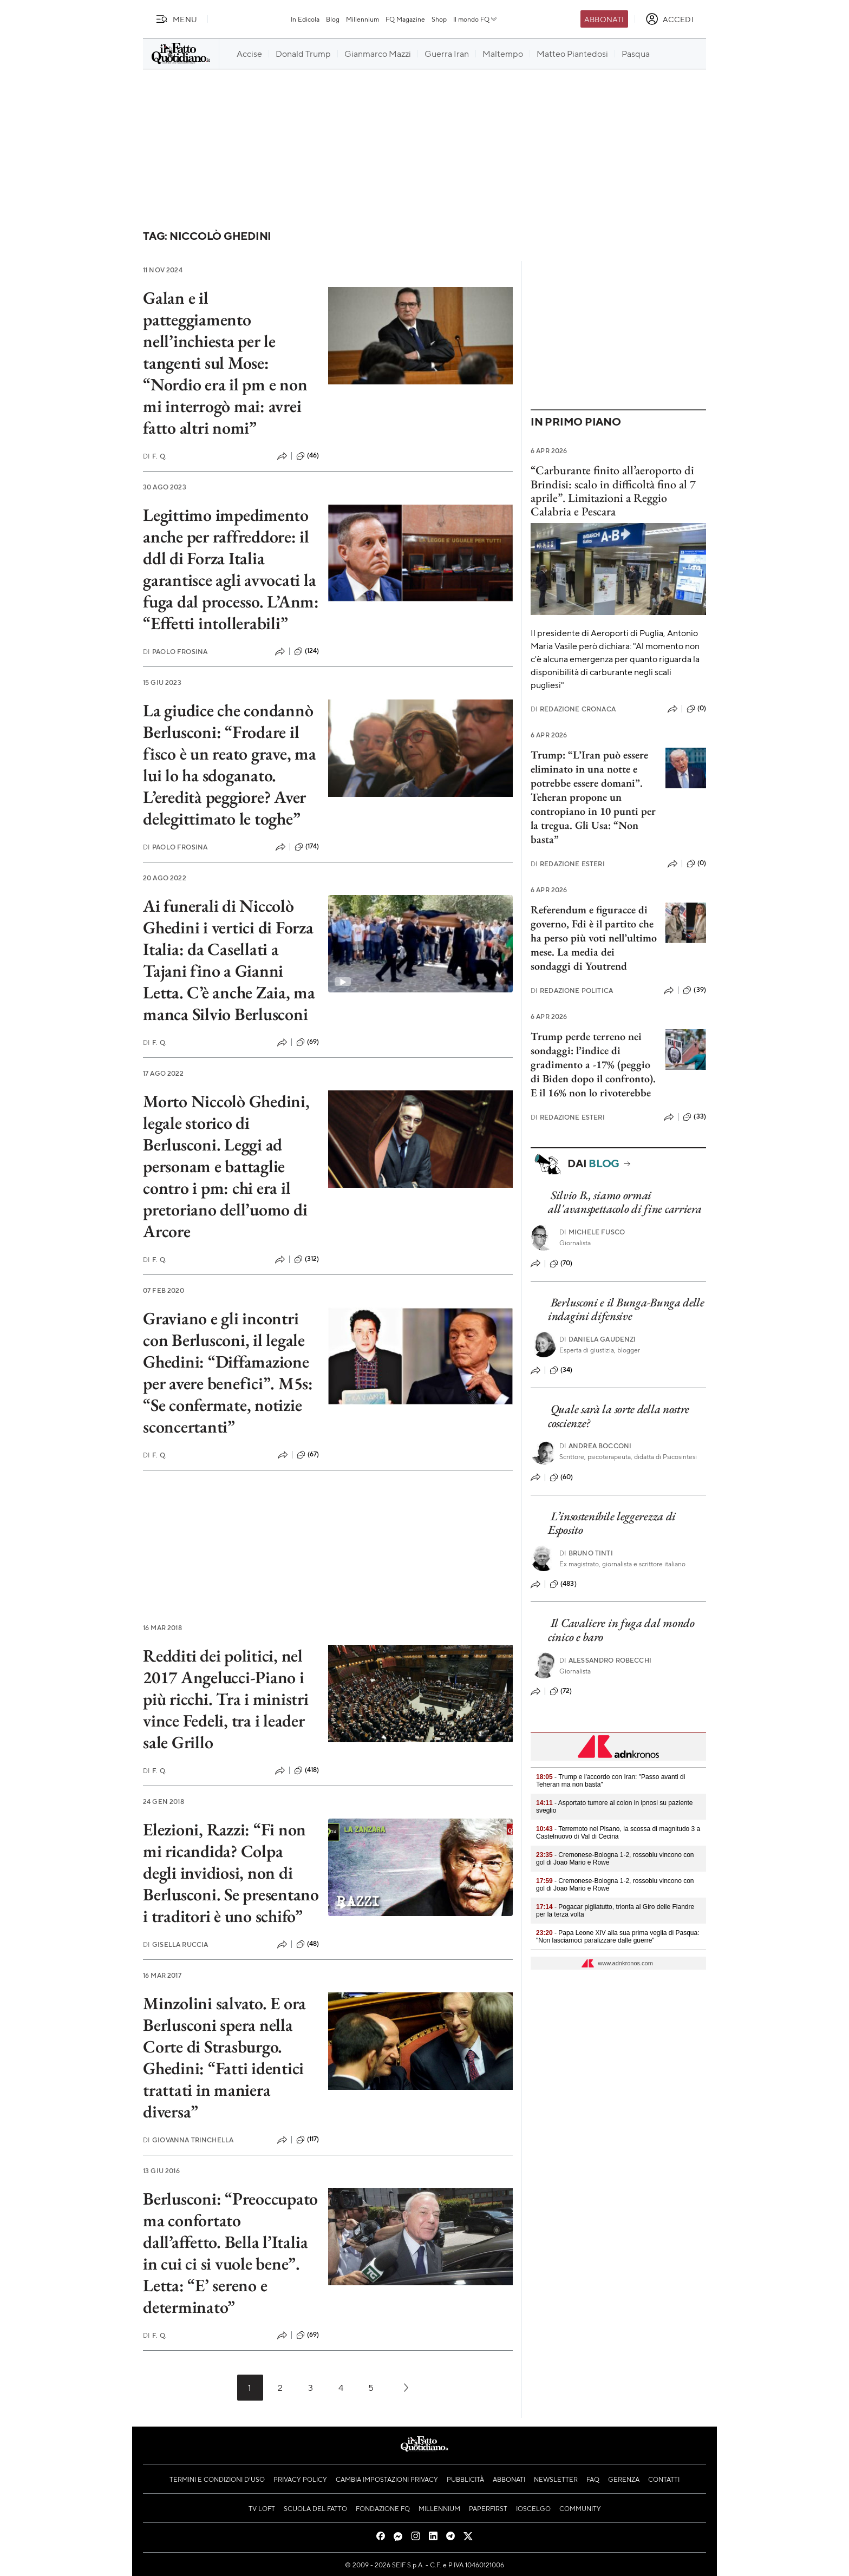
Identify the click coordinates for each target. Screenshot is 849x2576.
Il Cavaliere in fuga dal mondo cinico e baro (621, 1629)
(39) (694, 990)
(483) (563, 1584)
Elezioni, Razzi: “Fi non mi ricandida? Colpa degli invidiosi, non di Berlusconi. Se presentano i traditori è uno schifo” (231, 1872)
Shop (439, 19)
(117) (307, 2139)
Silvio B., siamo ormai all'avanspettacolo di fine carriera (625, 1202)
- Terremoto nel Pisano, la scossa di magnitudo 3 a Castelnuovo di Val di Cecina (618, 1832)
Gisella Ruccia (175, 1944)
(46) (307, 456)
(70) (561, 1263)
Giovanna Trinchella (188, 2140)
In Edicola (305, 19)
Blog (332, 19)
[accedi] (669, 19)
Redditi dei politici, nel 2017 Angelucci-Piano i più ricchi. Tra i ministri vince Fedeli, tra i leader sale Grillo (226, 1699)
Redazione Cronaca (573, 709)
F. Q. (155, 456)
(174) (307, 846)
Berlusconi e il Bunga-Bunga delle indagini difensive (626, 1309)
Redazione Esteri (568, 864)
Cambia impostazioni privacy (387, 2479)
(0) (696, 708)
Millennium (362, 19)
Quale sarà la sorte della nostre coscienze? (618, 1415)
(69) (307, 1042)
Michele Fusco (592, 1232)
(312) (306, 1259)
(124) (306, 651)
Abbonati (604, 19)
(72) (561, 1691)
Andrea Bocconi (595, 1446)
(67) (308, 1454)
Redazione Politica (572, 990)
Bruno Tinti (586, 1553)
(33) (694, 1117)
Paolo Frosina (175, 652)
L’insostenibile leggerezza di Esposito (612, 1523)
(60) (561, 1477)
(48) (307, 1944)
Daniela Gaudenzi (597, 1339)
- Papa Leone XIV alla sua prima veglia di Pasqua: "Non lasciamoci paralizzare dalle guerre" (618, 1936)
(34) (561, 1370)
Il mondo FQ (475, 19)
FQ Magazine (405, 19)
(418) (306, 1770)
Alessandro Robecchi (605, 1660)
